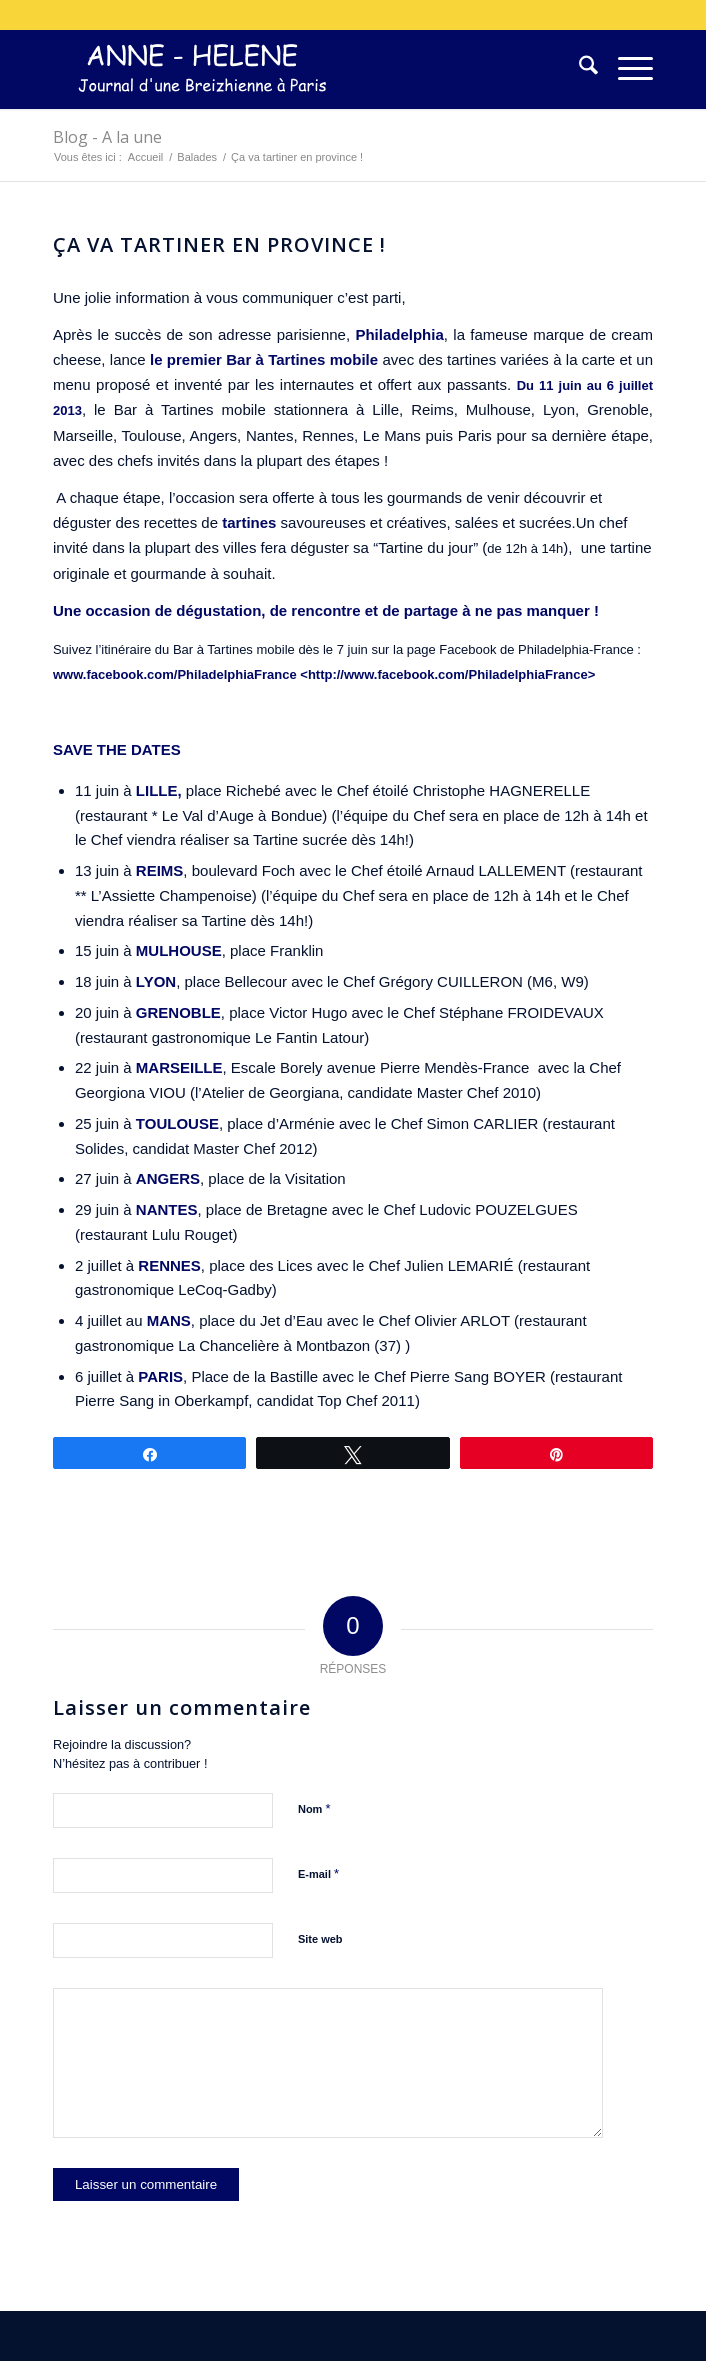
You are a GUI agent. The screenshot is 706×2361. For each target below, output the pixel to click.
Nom (314, 1808)
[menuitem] (578, 69)
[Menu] (625, 69)
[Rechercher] (578, 69)
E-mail (318, 1873)
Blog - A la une (107, 137)
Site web (320, 1939)
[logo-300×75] (293, 69)
